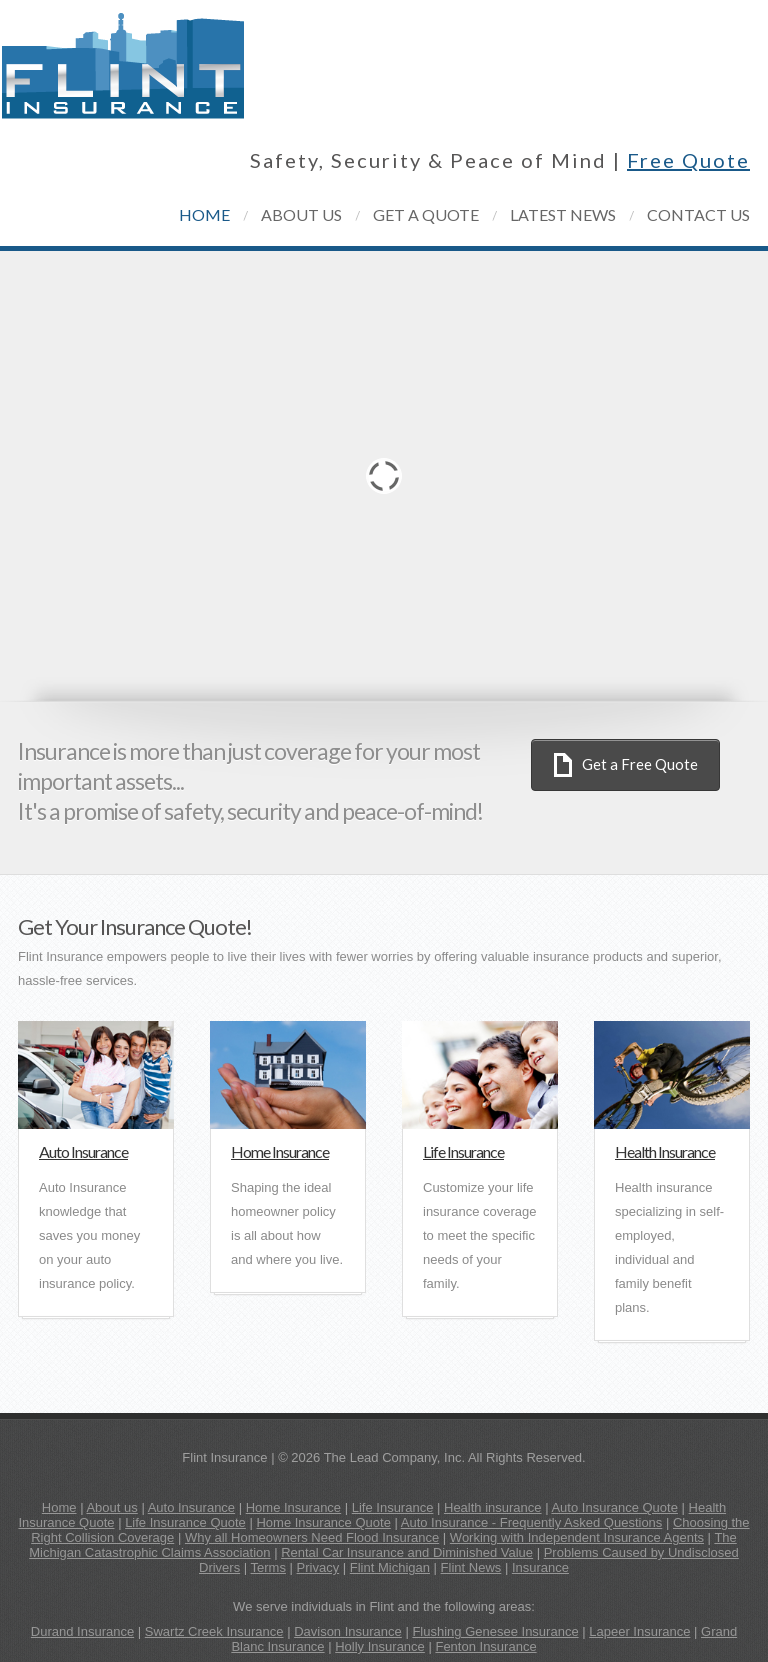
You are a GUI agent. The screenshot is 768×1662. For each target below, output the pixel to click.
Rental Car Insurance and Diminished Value (407, 1552)
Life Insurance (463, 1151)
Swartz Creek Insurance (214, 1631)
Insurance (540, 1567)
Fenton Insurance (485, 1646)
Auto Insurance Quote (614, 1507)
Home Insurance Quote (323, 1522)
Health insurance (493, 1507)
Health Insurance (665, 1151)
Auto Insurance (83, 1151)
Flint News (471, 1567)
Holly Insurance (380, 1646)
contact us (698, 214)
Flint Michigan (390, 1567)
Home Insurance (280, 1151)
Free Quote (688, 160)
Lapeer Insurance (639, 1631)
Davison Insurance (348, 1631)
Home (59, 1507)
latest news (563, 214)
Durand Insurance (82, 1631)
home (204, 214)
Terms (268, 1567)
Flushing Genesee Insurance (495, 1631)
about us (301, 214)
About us (111, 1507)
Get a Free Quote (640, 764)
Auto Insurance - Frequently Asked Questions (532, 1522)
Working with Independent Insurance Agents (577, 1537)
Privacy (318, 1567)
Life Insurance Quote (185, 1522)
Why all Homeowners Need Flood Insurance (312, 1537)
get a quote (426, 214)
